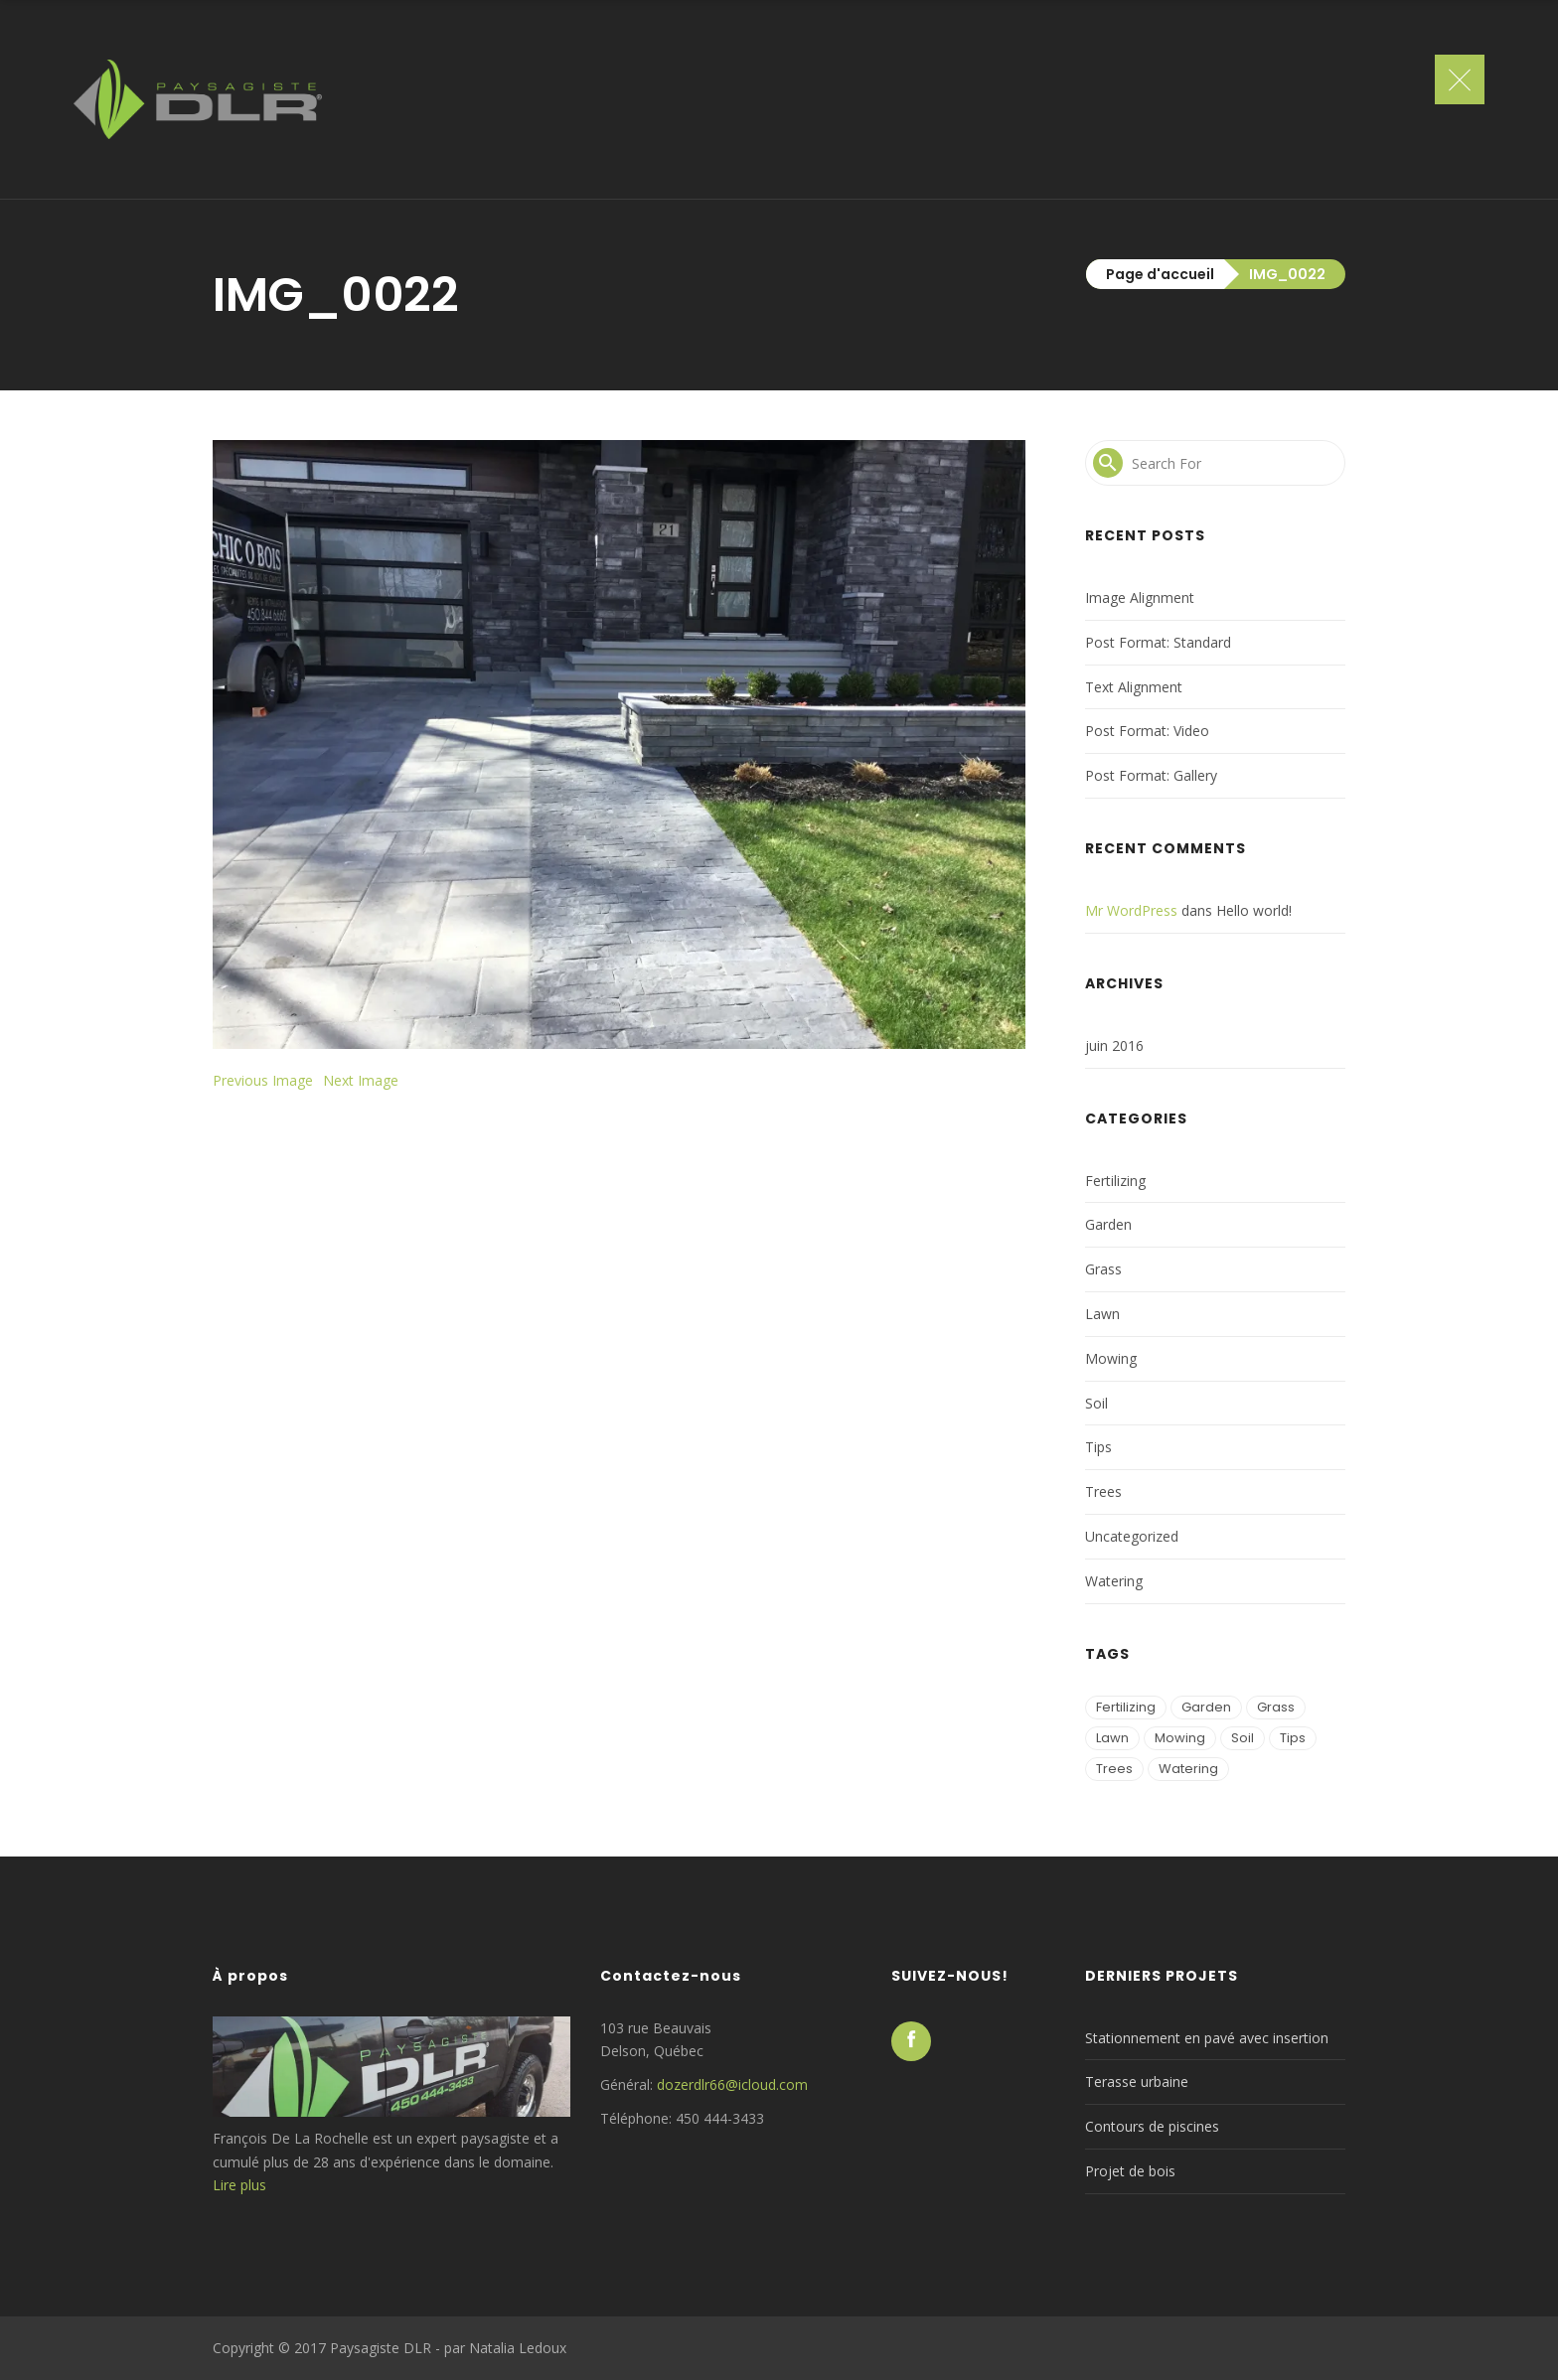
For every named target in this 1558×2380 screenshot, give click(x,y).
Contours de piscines (1152, 2126)
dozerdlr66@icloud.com (732, 2084)
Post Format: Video (1147, 730)
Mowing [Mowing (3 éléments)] (1180, 1737)
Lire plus (239, 2184)
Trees (1103, 1491)
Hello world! (1254, 910)
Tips (1098, 1446)
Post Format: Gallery (1151, 775)
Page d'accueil (1160, 274)
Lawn (1102, 1313)
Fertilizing (1115, 1180)
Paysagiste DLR (380, 2347)
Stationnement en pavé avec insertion (1206, 2037)
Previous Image (263, 1080)
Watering (1114, 1580)
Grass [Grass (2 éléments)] (1276, 1707)
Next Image (360, 1080)
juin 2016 (1114, 1045)
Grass (1103, 1269)
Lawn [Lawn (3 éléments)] (1112, 1737)
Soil (1096, 1403)
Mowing (1111, 1358)
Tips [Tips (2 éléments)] (1293, 1737)
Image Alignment (1139, 597)
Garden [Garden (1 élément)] (1206, 1707)
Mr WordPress (1131, 910)
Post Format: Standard (1158, 642)
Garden (1108, 1224)
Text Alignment (1133, 686)
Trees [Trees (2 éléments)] (1114, 1768)
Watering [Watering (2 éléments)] (1188, 1768)
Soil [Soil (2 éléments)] (1242, 1737)
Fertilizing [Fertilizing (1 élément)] (1126, 1707)
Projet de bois (1130, 2170)
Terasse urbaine (1136, 2081)
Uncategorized (1131, 1536)
